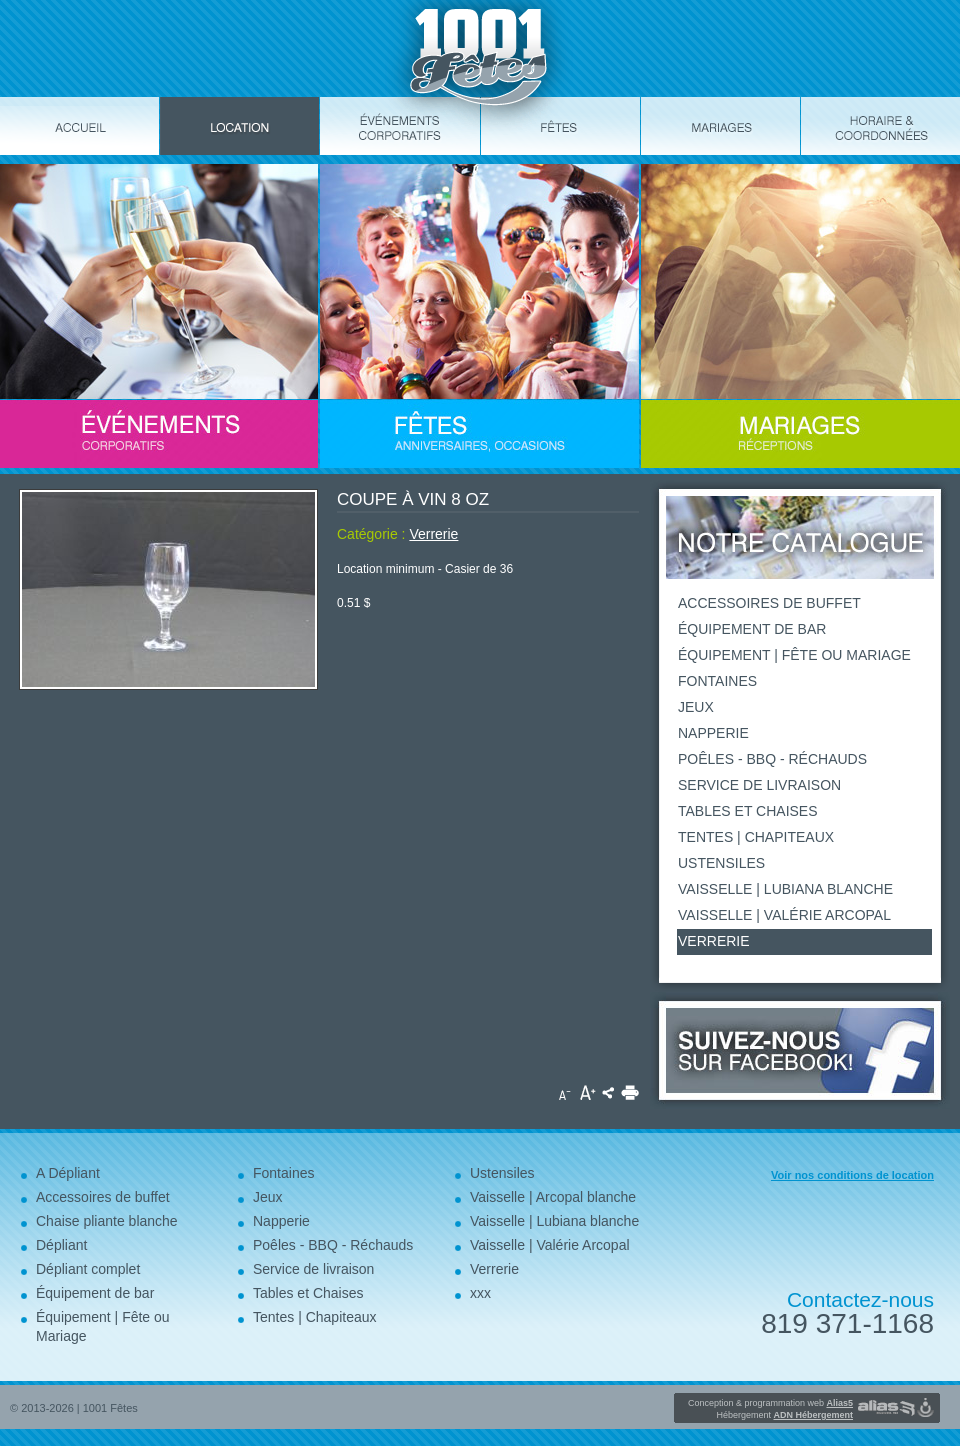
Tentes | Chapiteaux (756, 837)
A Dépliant (68, 1173)
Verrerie (433, 534)
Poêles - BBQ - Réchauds (772, 759)
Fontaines (717, 681)
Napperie (713, 733)
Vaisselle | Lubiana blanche (785, 889)
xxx (480, 1293)
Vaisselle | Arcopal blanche (553, 1197)
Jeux (696, 707)
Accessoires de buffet (769, 603)
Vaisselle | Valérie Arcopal (784, 915)
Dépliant (61, 1245)
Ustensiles (721, 863)
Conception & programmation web (770, 1403)
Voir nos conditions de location (852, 1175)
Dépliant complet (88, 1269)
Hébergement (784, 1415)
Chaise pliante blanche (107, 1221)
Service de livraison (759, 785)
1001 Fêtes (110, 1408)
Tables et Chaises (748, 811)
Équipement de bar (752, 629)
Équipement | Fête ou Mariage (794, 655)
